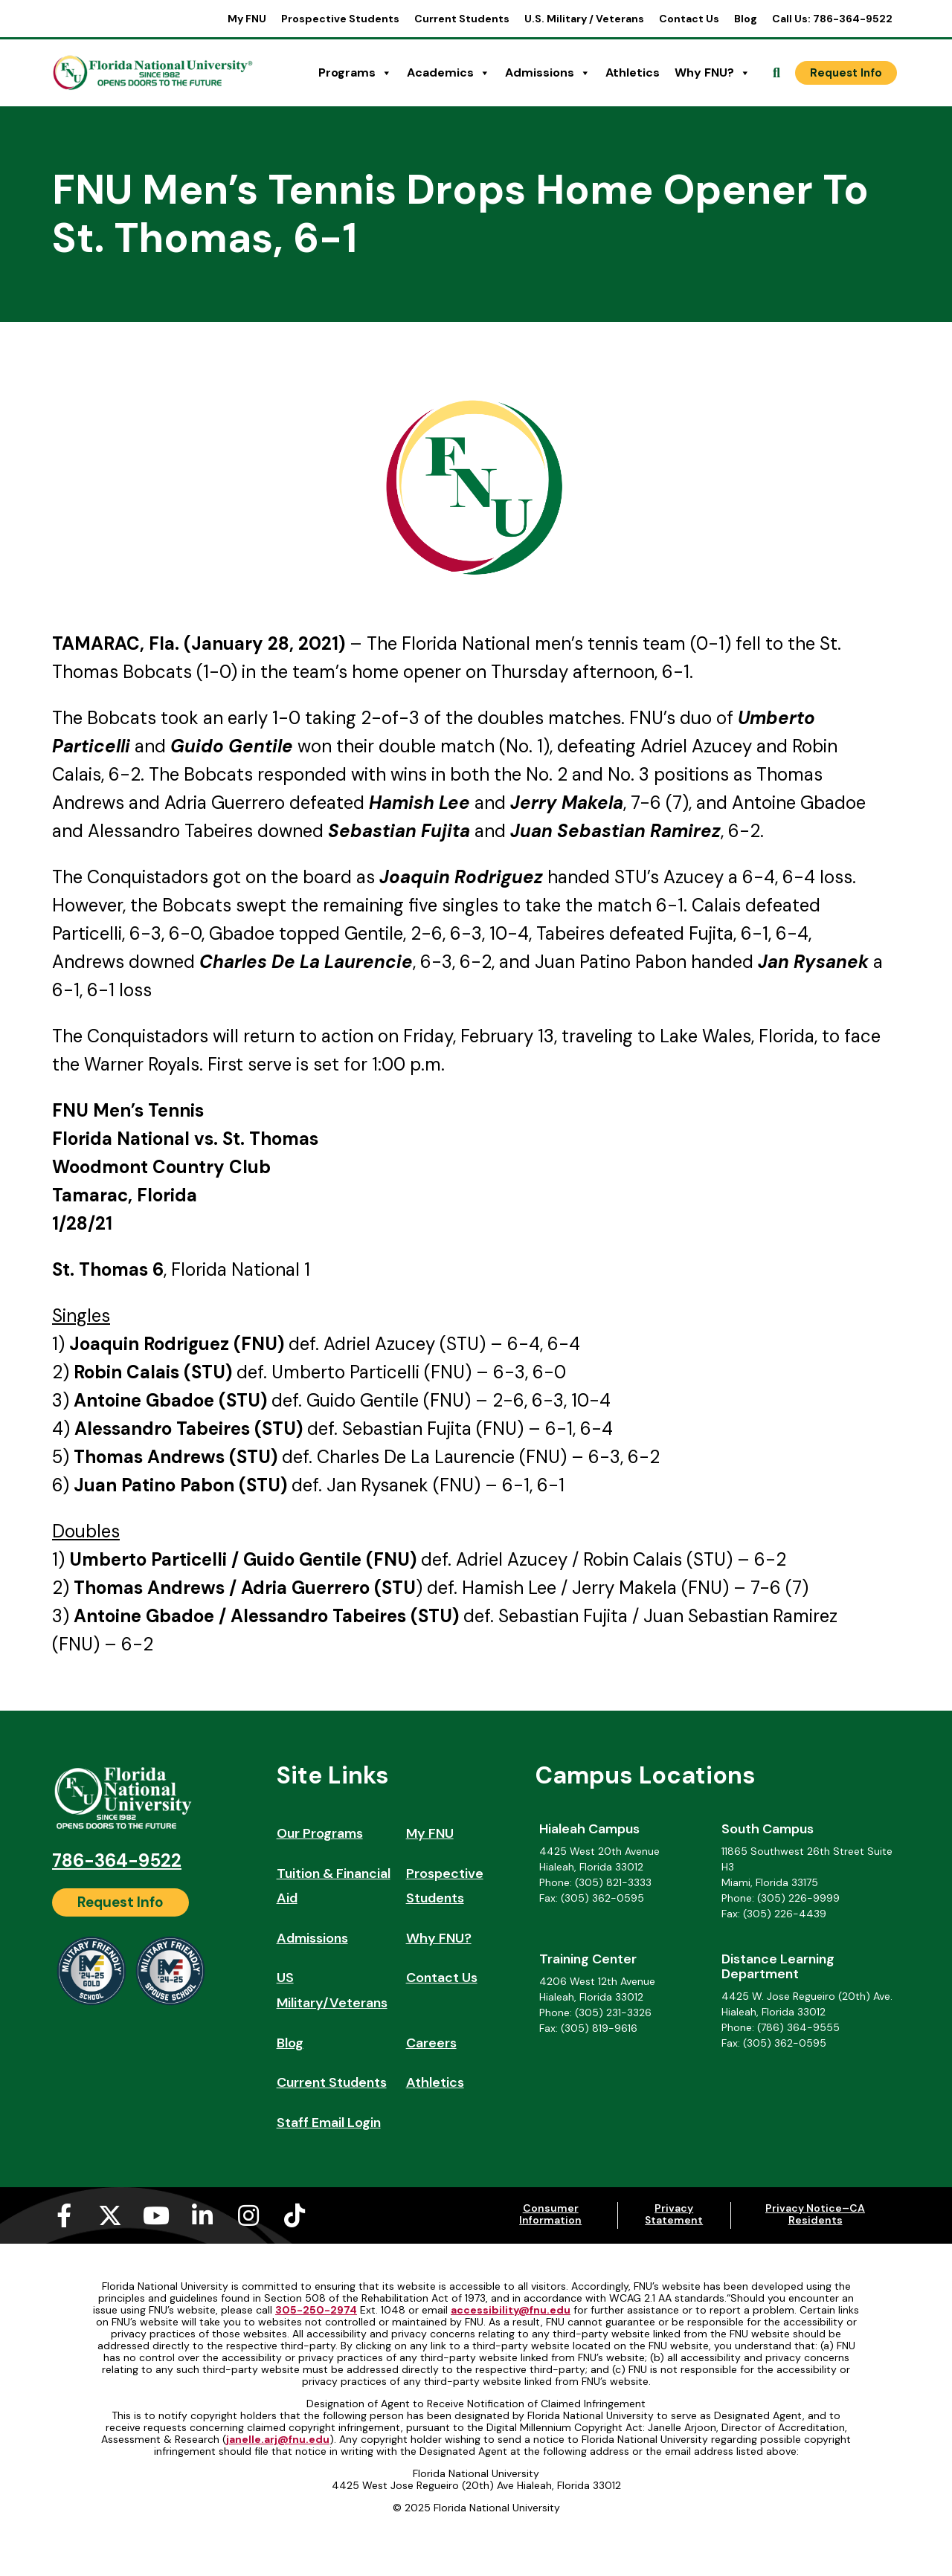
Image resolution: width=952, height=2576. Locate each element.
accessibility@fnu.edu (510, 2310)
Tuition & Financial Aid (333, 1886)
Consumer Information (550, 2214)
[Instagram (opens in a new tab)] (248, 2215)
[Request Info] (846, 73)
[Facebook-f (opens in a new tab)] (64, 2215)
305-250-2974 (316, 2310)
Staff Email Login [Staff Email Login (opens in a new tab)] (329, 2122)
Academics (448, 73)
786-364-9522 (116, 1860)
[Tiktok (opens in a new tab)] (294, 2215)
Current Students (461, 18)
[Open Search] (776, 72)
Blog (745, 18)
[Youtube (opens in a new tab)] (156, 2215)
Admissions (548, 73)
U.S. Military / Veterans (584, 18)
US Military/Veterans (332, 1990)
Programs (355, 73)
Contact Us (689, 18)
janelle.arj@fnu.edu (277, 2439)
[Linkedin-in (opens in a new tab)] (202, 2215)
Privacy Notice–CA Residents (815, 2214)
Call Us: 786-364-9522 (832, 18)
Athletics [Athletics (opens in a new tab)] (632, 72)
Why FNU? (712, 73)
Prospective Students (340, 18)
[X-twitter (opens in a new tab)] (110, 2215)
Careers (431, 2043)
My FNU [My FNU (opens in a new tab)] (247, 18)
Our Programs (320, 1833)
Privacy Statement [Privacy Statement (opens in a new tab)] (674, 2214)
